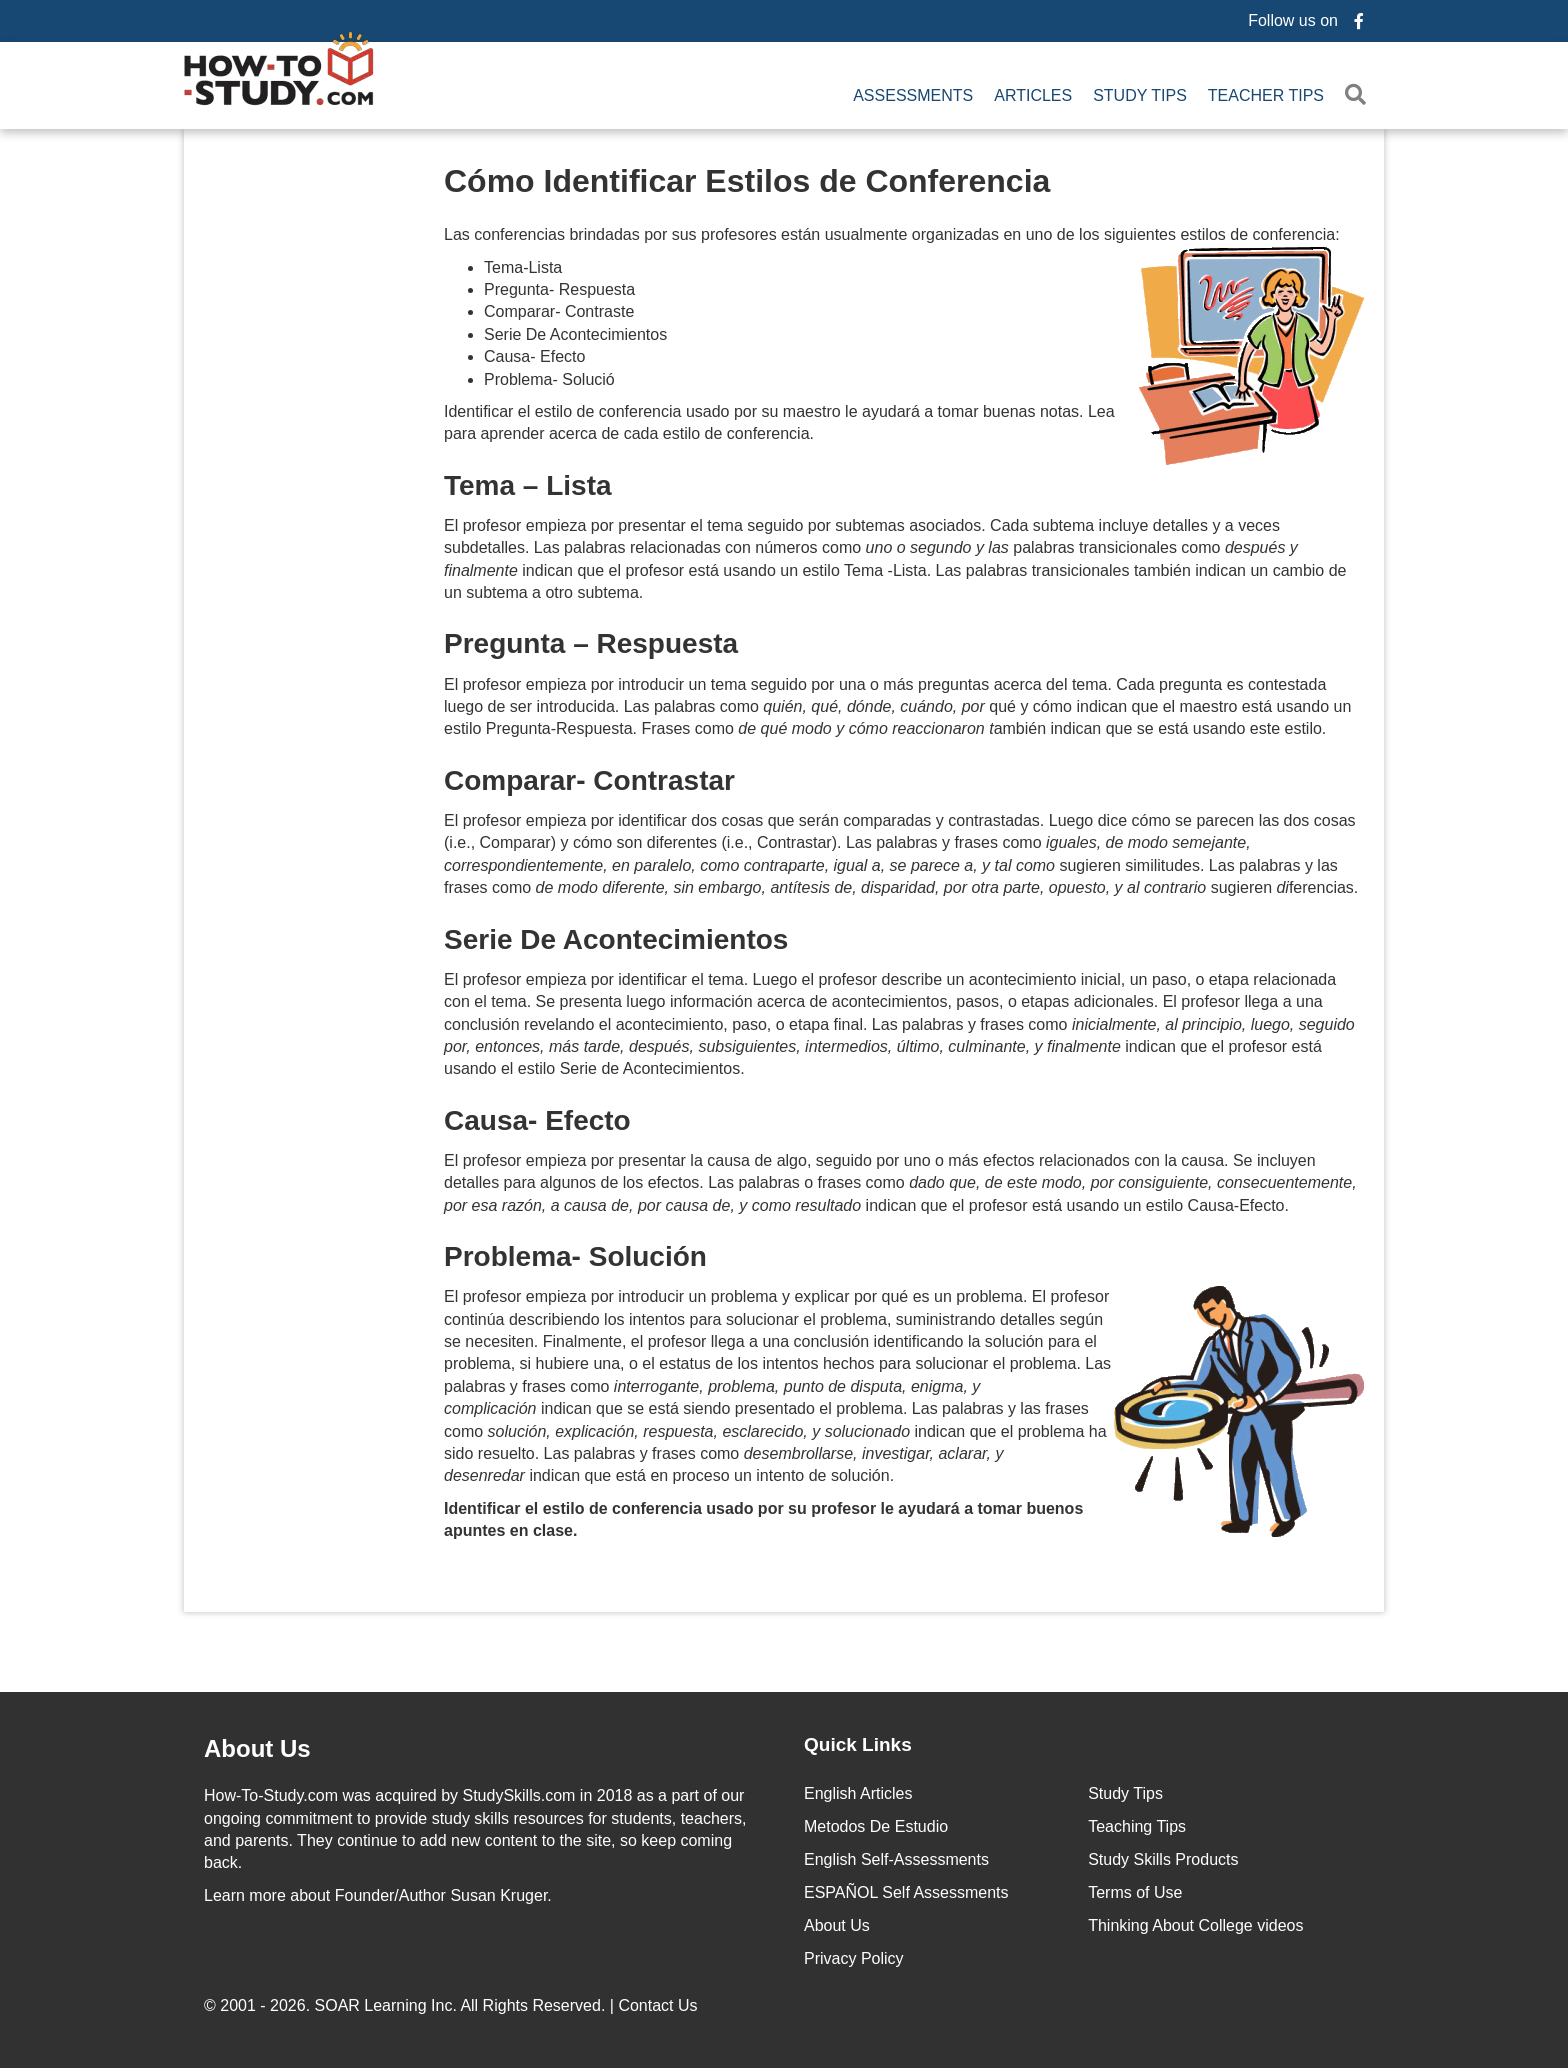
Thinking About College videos (1195, 1925)
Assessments (913, 95)
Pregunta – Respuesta (591, 643)
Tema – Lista (528, 485)
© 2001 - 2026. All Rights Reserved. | (453, 2005)
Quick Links (858, 1744)
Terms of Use (1135, 1892)
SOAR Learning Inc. (386, 2005)
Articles (1033, 95)
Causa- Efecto (537, 1120)
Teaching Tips (1137, 1826)
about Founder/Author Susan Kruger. (378, 1895)
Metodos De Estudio (876, 1826)
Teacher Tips (1266, 95)
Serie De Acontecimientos (616, 939)
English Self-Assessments (896, 1859)
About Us (837, 1925)
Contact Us (660, 2005)
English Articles (858, 1793)
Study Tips (1140, 95)
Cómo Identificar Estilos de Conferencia (747, 181)
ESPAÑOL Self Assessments (906, 1892)
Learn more (245, 1895)
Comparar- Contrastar (589, 780)
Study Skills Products (1163, 1859)
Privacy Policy (854, 1958)
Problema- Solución (575, 1256)
